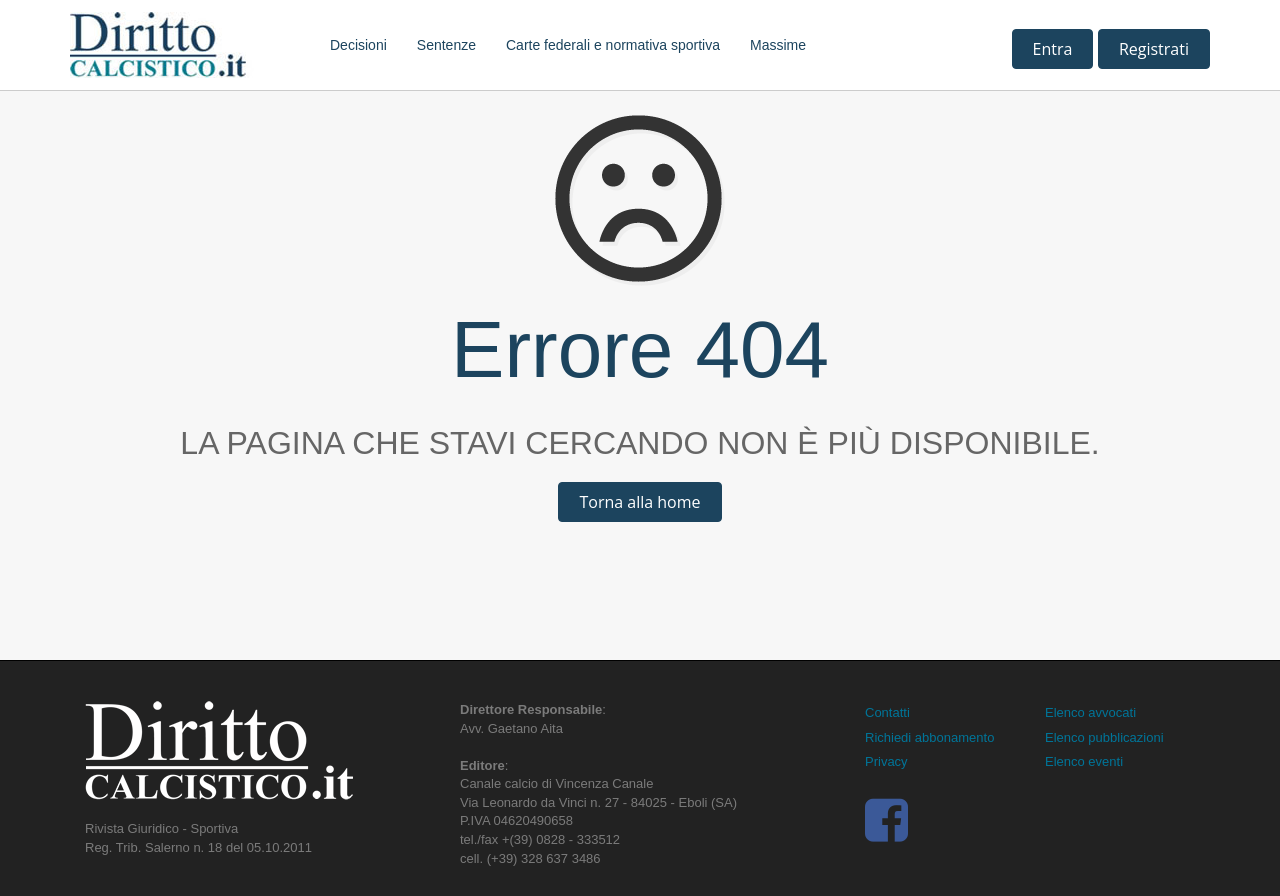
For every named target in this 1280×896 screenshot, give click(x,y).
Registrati (1154, 49)
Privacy (886, 761)
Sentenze (446, 45)
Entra (1053, 49)
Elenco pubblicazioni (1104, 737)
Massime (778, 45)
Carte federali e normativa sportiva (613, 45)
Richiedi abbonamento (929, 737)
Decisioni (358, 45)
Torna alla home (639, 502)
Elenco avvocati (1090, 712)
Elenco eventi (1084, 761)
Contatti (887, 712)
